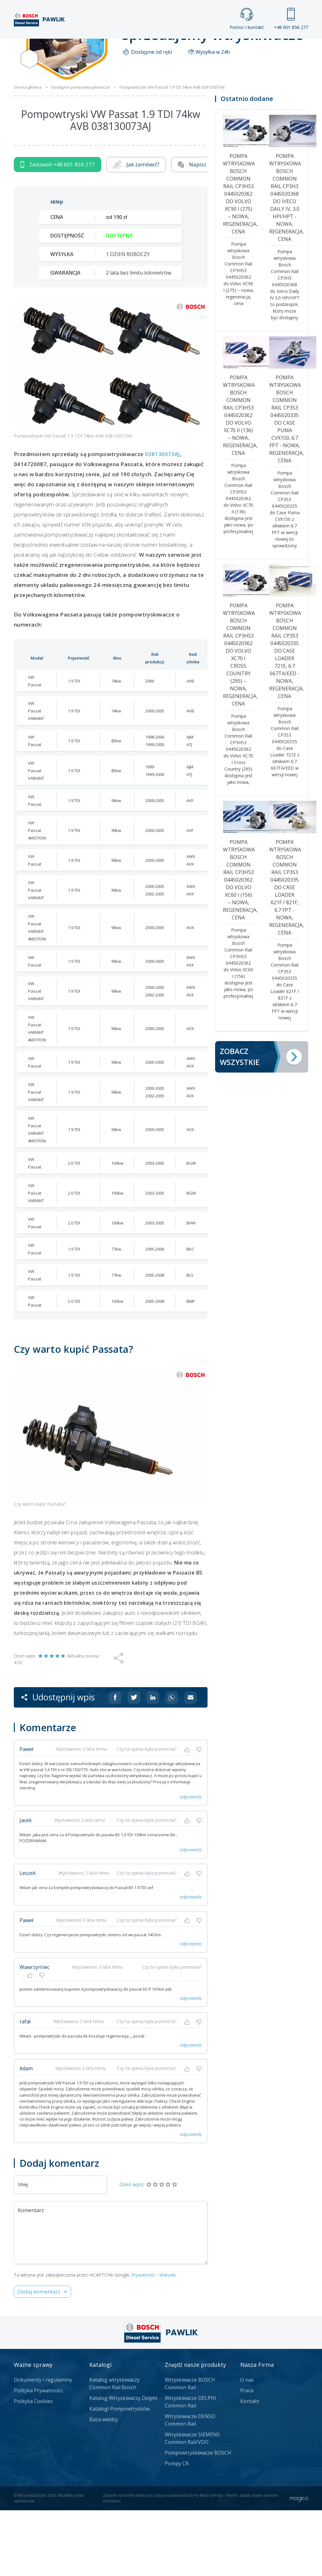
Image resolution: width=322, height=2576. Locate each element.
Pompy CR (177, 2529)
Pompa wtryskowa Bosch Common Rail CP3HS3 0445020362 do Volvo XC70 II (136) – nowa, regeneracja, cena (238, 480)
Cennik (212, 44)
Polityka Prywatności (38, 2456)
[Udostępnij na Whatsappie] (171, 1763)
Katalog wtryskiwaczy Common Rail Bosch (114, 2449)
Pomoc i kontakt (247, 19)
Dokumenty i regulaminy (43, 2445)
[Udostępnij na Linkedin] (153, 1763)
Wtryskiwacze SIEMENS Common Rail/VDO (192, 2504)
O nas (247, 2445)
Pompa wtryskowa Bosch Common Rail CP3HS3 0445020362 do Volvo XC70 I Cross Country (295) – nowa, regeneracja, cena (238, 719)
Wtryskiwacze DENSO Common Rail (190, 2485)
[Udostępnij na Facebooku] (115, 1763)
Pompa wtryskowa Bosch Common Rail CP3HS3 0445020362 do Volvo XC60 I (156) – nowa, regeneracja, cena (238, 945)
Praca (173, 44)
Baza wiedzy (103, 2485)
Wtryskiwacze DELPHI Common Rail (190, 2467)
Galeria (134, 44)
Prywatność (143, 2341)
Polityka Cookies (33, 2466)
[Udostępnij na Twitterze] (134, 1763)
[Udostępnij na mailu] (190, 1763)
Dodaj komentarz (38, 2357)
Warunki (167, 2341)
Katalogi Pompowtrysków (119, 2474)
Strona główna (82, 44)
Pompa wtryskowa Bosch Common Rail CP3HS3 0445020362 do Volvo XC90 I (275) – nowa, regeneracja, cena (238, 259)
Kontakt (255, 44)
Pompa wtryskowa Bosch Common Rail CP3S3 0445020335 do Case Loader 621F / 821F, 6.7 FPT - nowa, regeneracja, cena (284, 952)
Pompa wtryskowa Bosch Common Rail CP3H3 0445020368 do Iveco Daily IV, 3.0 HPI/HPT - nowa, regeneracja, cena (284, 263)
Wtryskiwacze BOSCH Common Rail (190, 2449)
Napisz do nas (201, 230)
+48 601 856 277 (291, 19)
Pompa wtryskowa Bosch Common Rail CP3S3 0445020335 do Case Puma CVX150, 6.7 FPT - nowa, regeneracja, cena (284, 484)
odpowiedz (191, 1862)
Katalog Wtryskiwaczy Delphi (123, 2463)
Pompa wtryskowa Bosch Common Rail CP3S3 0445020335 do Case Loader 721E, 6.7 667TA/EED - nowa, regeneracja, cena (284, 716)
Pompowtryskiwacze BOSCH (198, 2518)
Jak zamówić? (136, 230)
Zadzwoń (57, 230)
